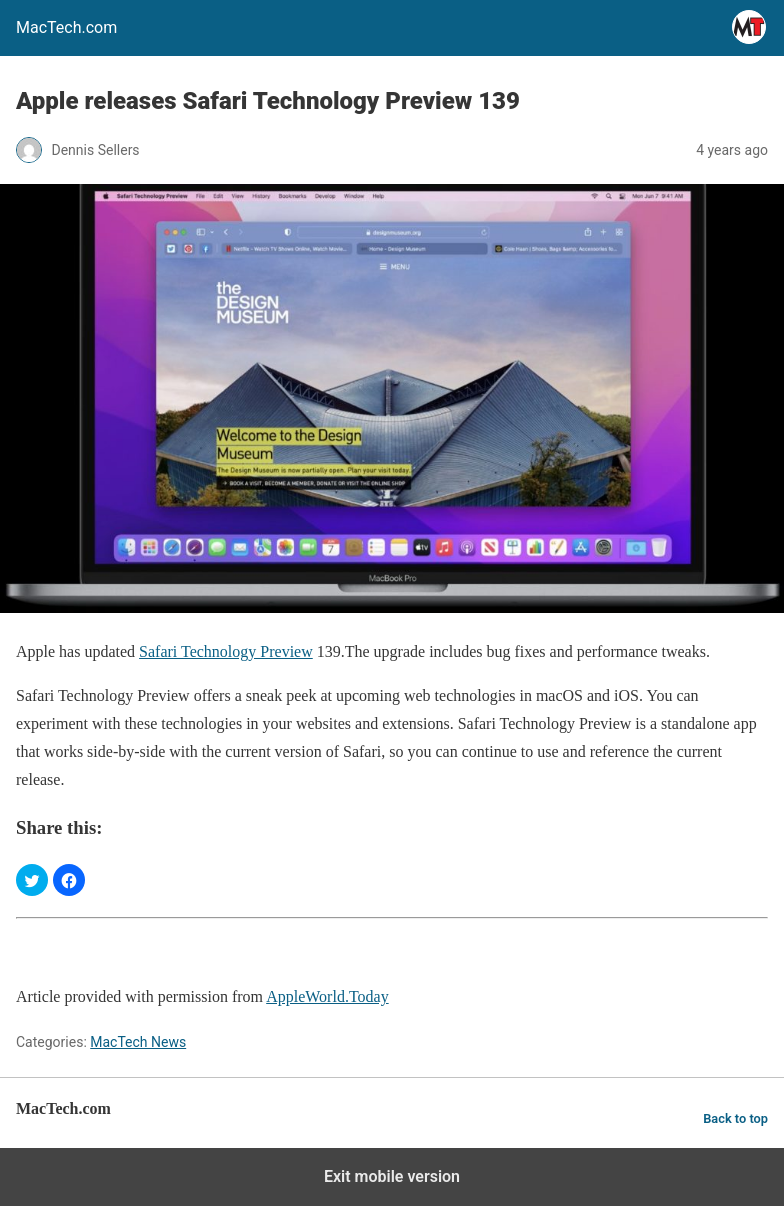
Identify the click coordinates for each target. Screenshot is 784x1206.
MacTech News (138, 1042)
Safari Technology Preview (226, 651)
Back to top (735, 1118)
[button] (32, 880)
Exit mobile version (392, 1176)
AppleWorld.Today (327, 996)
